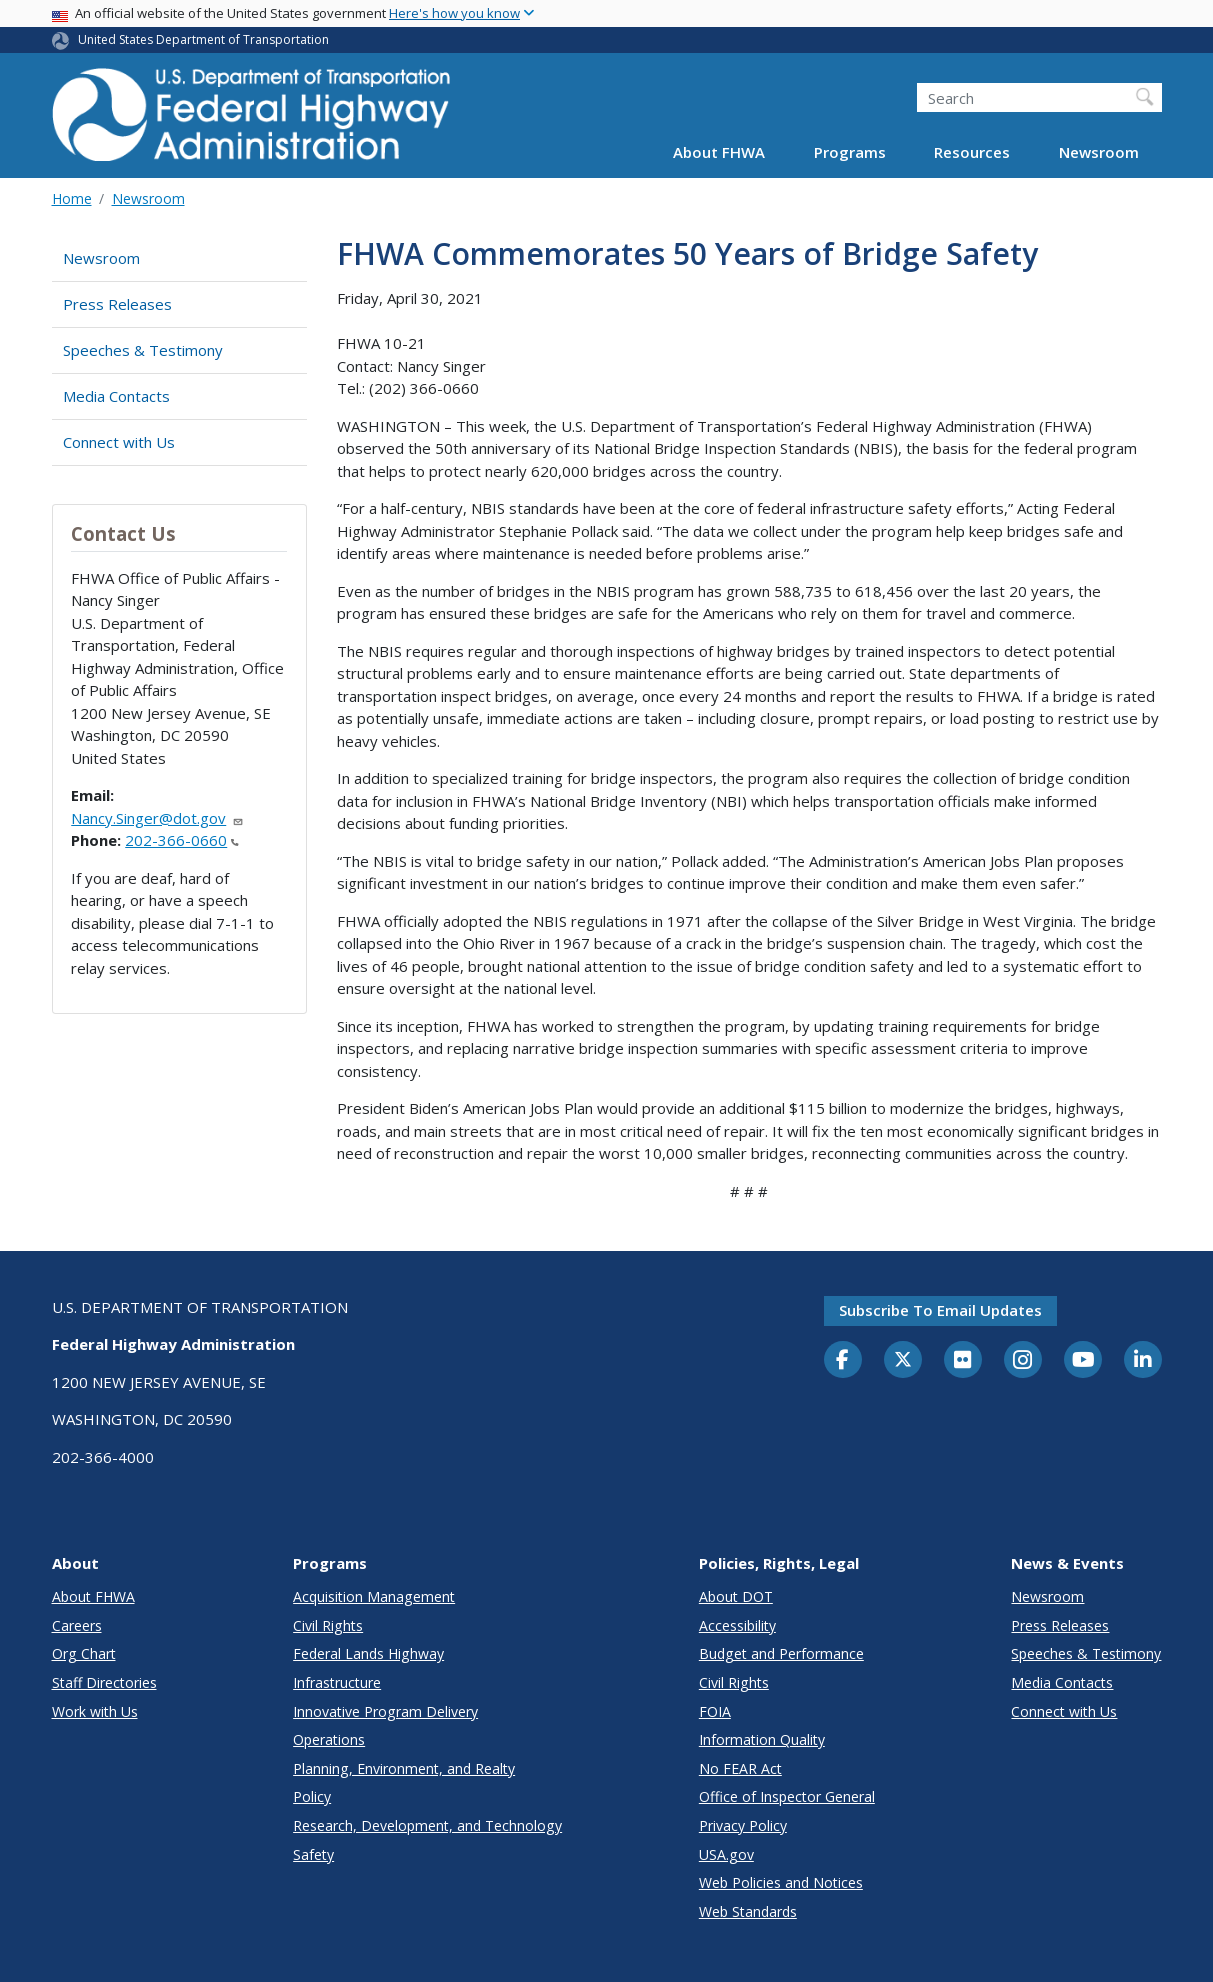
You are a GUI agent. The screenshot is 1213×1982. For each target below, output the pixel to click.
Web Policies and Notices (781, 1882)
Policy (312, 1796)
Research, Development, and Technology (427, 1825)
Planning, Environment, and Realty (404, 1768)
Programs (850, 152)
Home (72, 198)
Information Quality (762, 1739)
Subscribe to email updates (940, 1310)
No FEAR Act (740, 1768)
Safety (313, 1854)
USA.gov (726, 1854)
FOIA (715, 1711)
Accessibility (737, 1625)
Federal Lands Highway (368, 1653)
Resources (972, 152)
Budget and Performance (781, 1653)
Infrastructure (337, 1682)
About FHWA (719, 152)
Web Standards (748, 1911)
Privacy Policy (743, 1825)
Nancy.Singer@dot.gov (157, 818)
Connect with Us (119, 442)
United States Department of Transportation (203, 39)
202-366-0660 (182, 840)
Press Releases (117, 304)
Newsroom (1099, 152)
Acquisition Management (374, 1596)
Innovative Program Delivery (385, 1711)
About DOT (736, 1596)
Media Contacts (116, 396)
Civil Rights (328, 1625)
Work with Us (95, 1711)
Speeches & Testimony (143, 350)
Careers (77, 1625)
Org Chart (84, 1653)
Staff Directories (104, 1682)
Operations (329, 1739)
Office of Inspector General (787, 1796)
